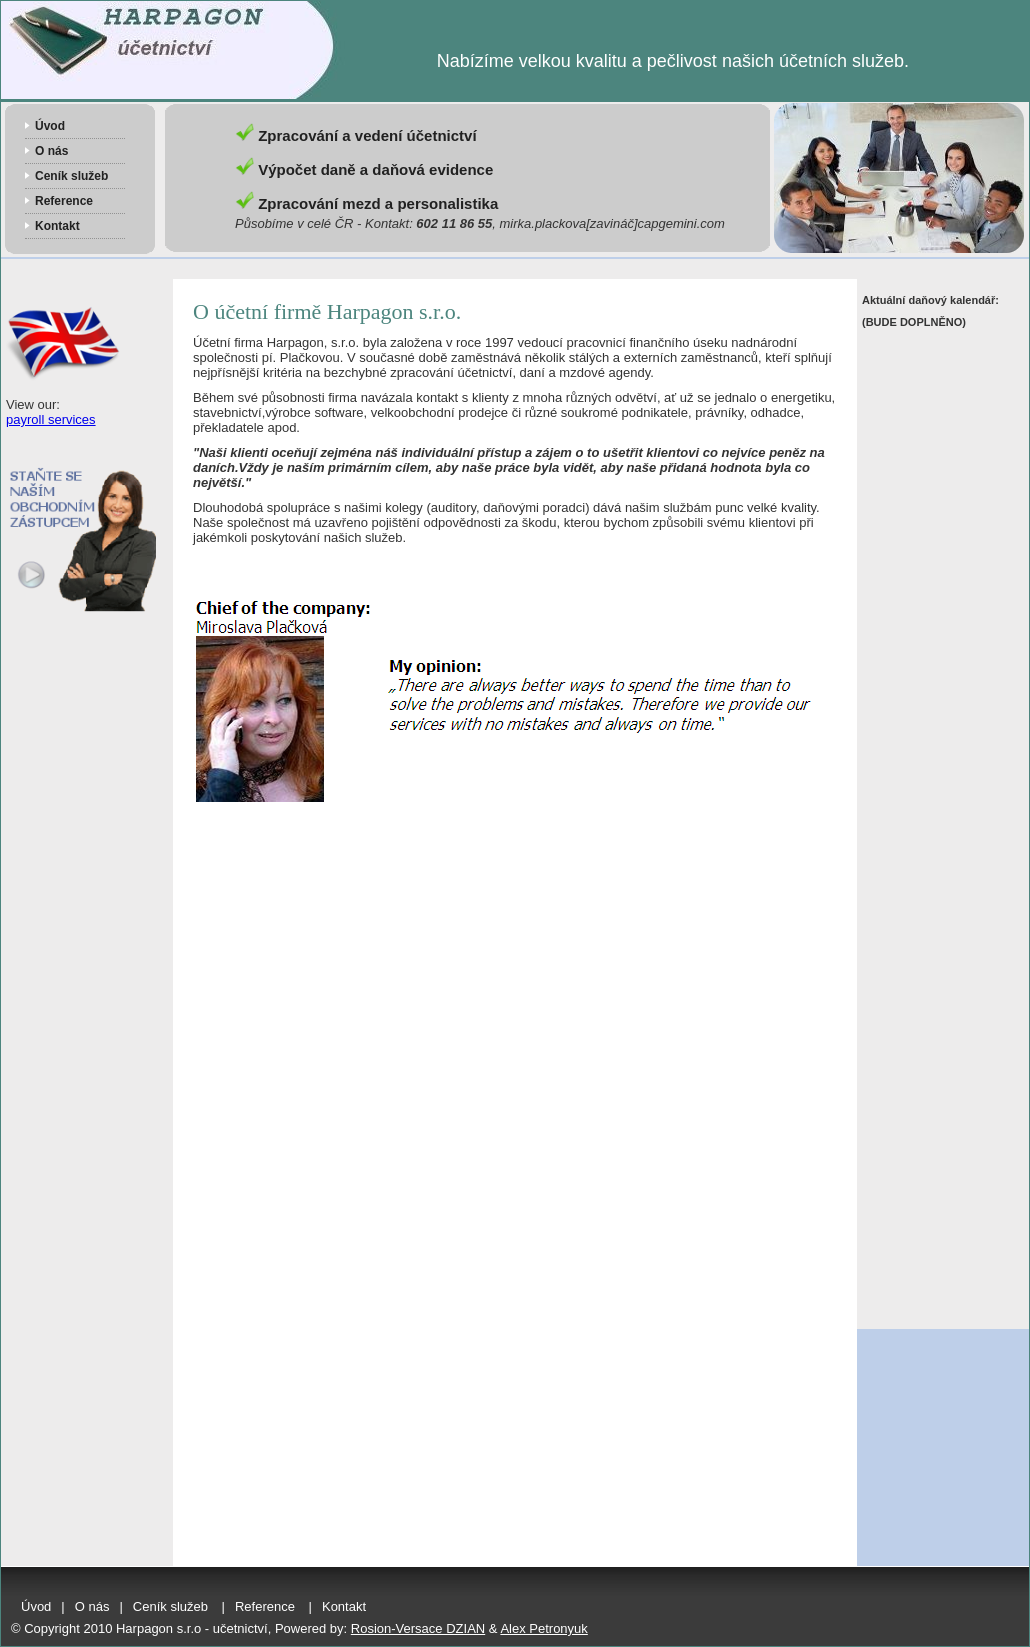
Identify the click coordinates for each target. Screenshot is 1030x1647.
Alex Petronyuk (543, 1628)
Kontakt (57, 226)
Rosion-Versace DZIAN (418, 1628)
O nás (51, 151)
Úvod (50, 126)
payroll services (51, 419)
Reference (64, 201)
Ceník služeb (71, 176)
